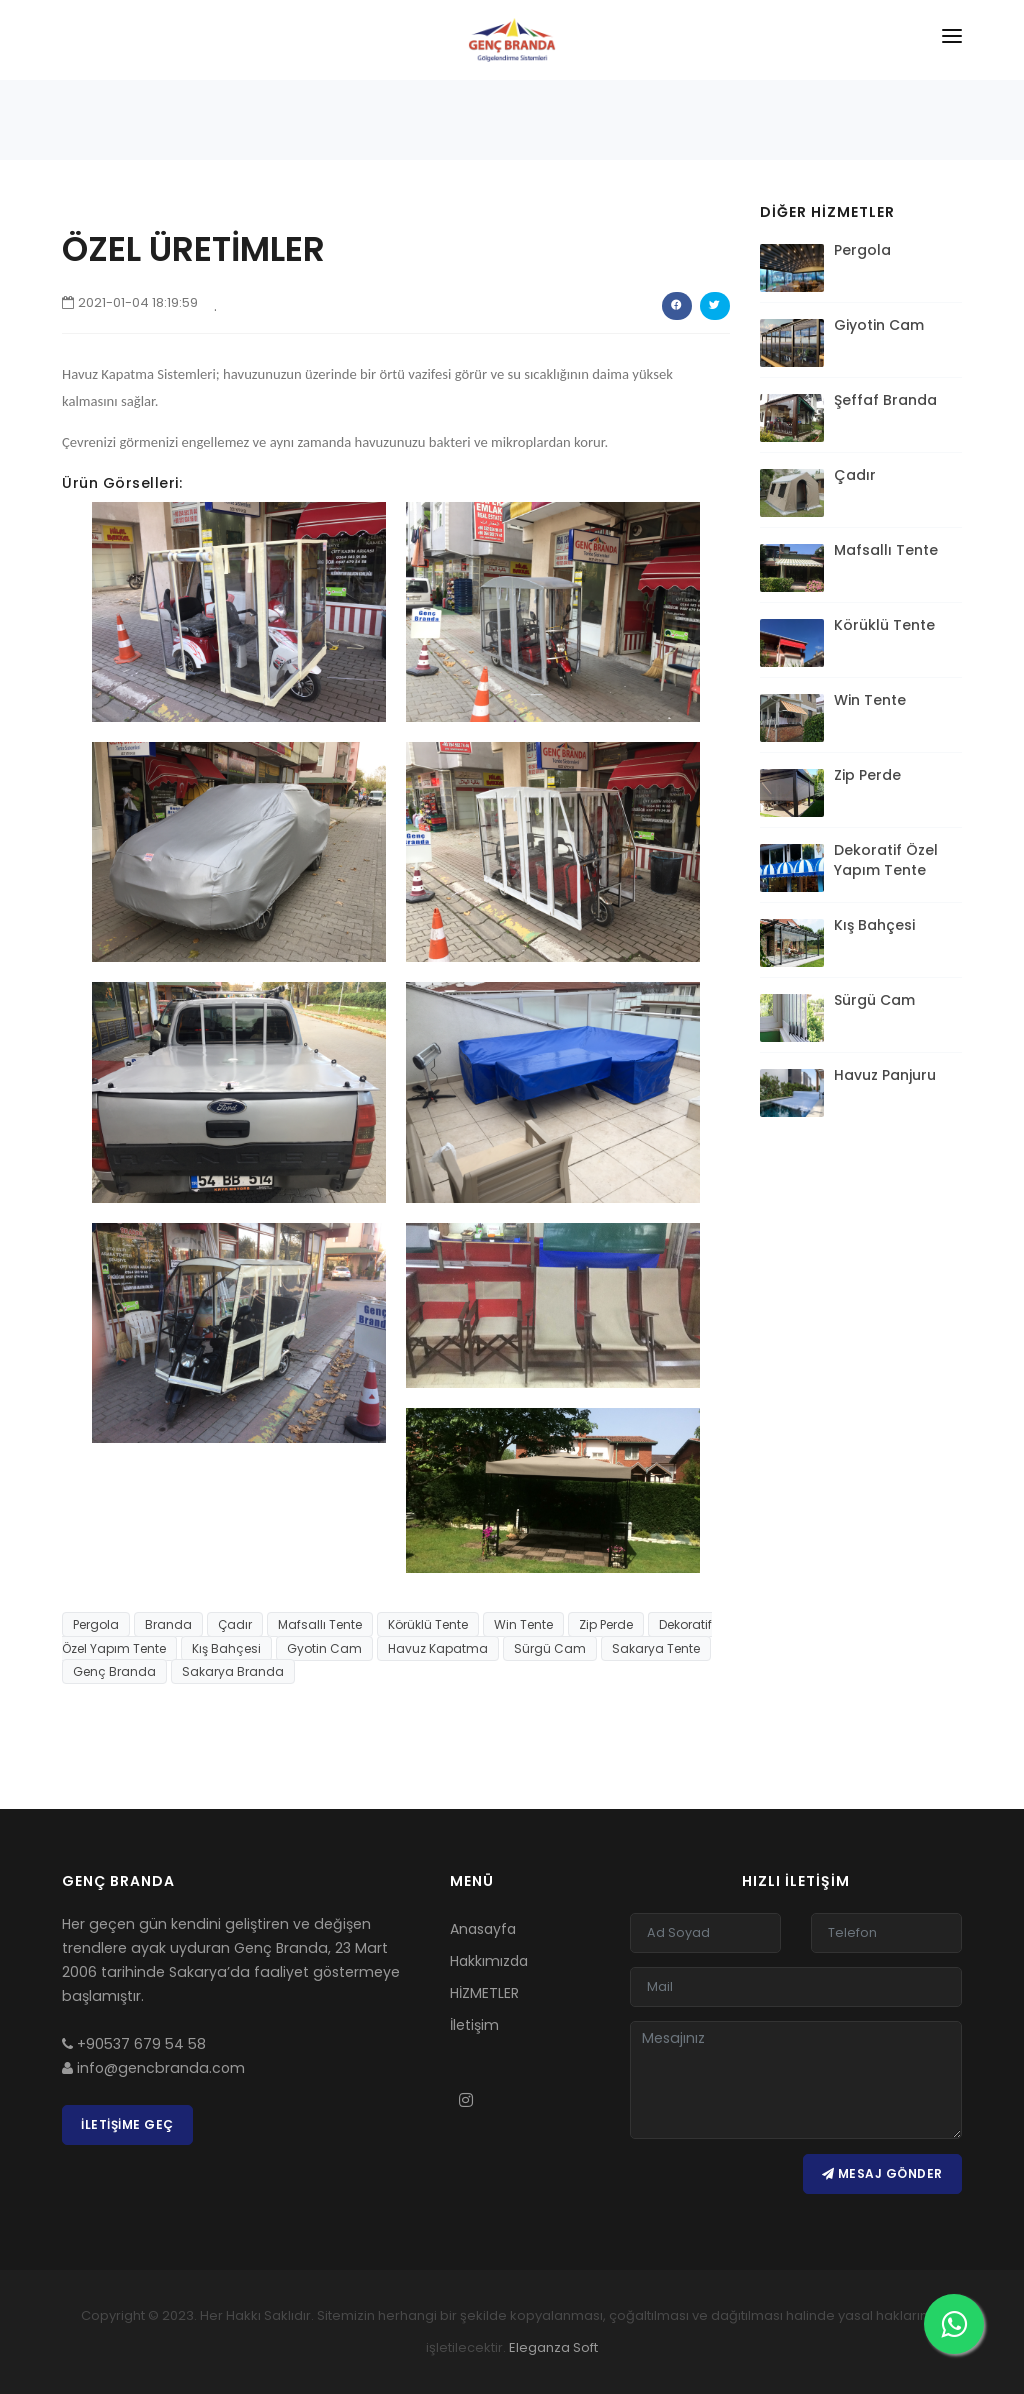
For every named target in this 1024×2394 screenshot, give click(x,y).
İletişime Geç (127, 2124)
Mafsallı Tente (320, 1624)
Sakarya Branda (233, 1671)
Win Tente (523, 1624)
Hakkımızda (489, 1961)
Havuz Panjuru (885, 1075)
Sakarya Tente (656, 1648)
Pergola (96, 1624)
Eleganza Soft (553, 2347)
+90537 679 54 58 (134, 2044)
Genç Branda (114, 1671)
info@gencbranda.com (153, 2068)
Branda (168, 1624)
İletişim (474, 2025)
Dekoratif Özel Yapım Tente (886, 860)
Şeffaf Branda (885, 400)
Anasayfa (483, 1929)
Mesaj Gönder (882, 2173)
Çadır (235, 1624)
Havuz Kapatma (438, 1648)
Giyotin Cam (879, 325)
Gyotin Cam (324, 1648)
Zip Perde (606, 1624)
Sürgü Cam (550, 1648)
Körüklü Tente (428, 1624)
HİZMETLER (484, 1993)
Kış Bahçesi (226, 1648)
